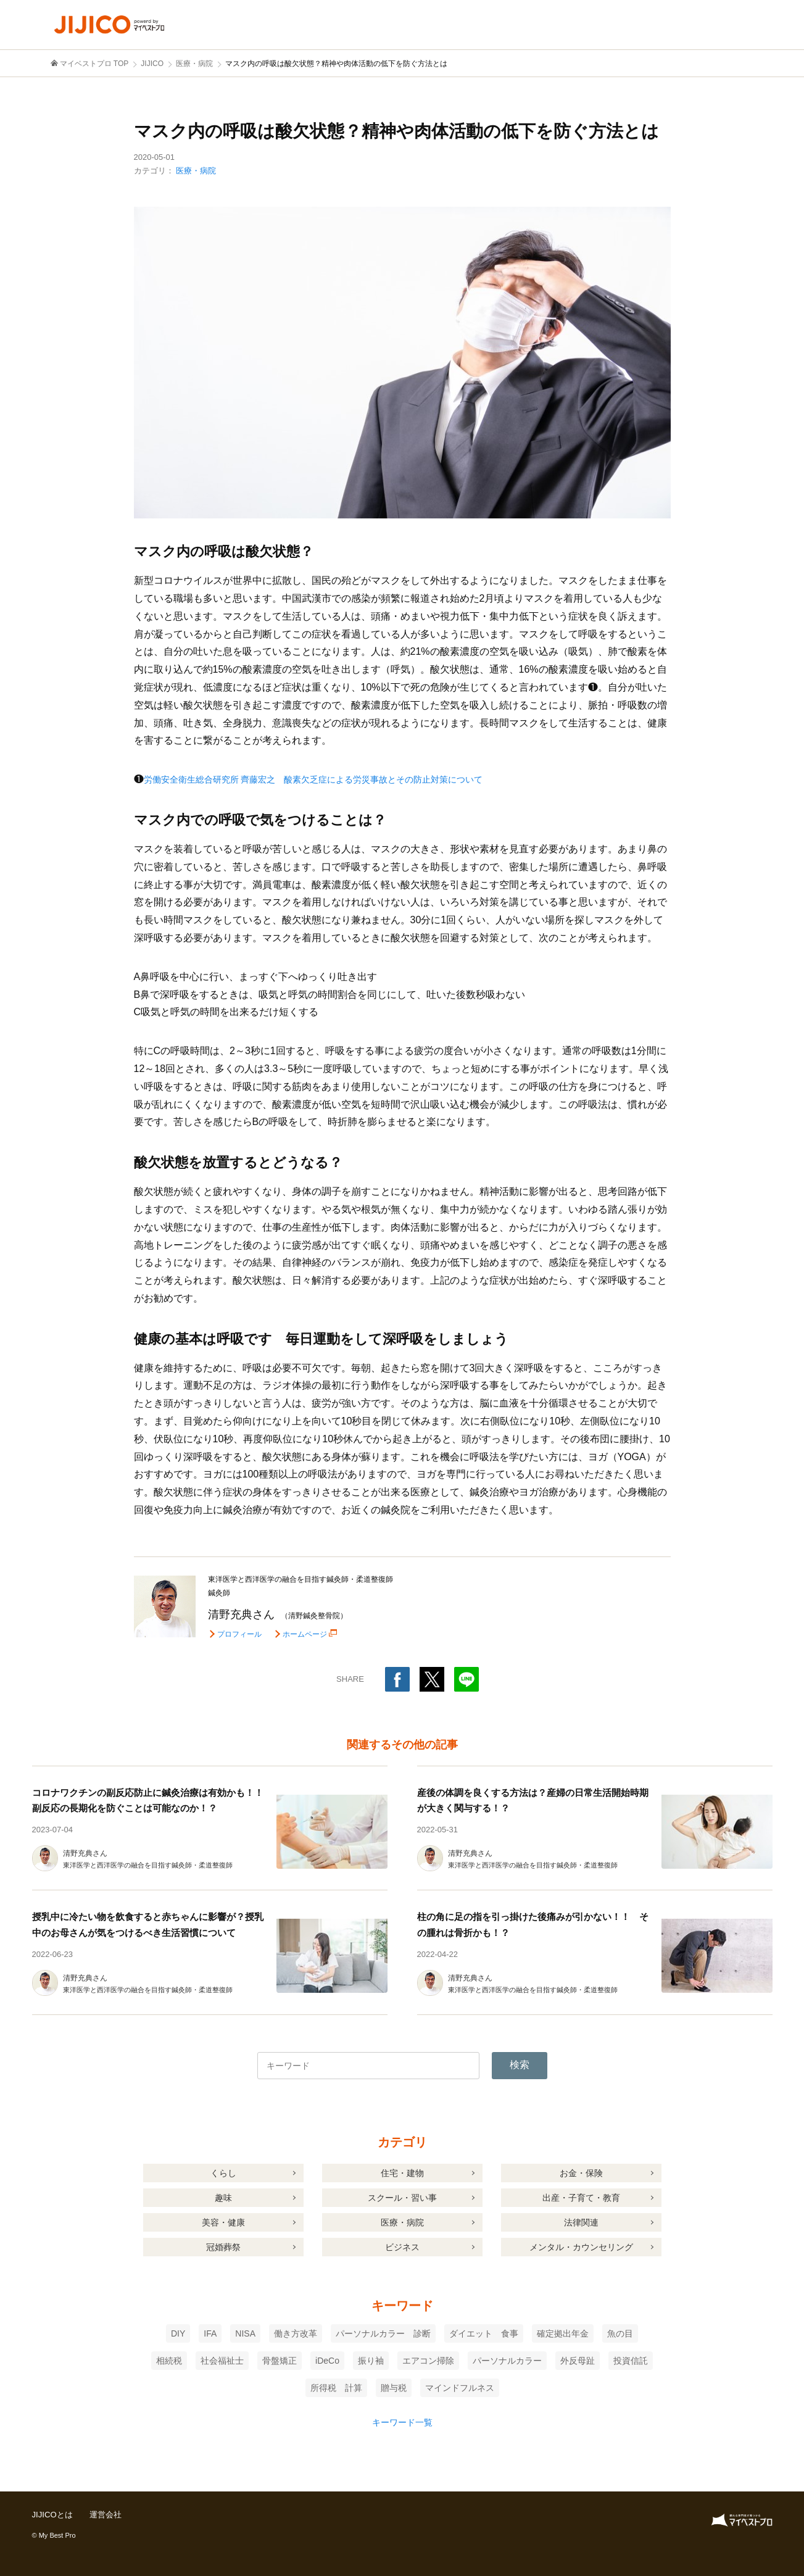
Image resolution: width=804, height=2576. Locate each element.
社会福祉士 (222, 2361)
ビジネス (402, 2247)
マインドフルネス (459, 2388)
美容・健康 (223, 2222)
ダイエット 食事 (483, 2333)
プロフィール (239, 1634)
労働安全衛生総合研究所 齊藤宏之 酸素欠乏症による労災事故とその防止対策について (337, 779)
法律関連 (581, 2222)
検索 (519, 2064)
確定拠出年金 (563, 2333)
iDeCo (327, 2361)
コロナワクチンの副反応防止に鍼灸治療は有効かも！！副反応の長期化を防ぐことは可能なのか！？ (143, 1807)
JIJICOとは (54, 2514)
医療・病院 (196, 170)
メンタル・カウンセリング (581, 2247)
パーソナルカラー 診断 (383, 2333)
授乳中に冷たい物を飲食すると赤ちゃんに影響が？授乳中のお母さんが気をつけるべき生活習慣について (143, 1931)
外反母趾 (577, 2361)
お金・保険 (581, 2173)
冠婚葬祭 (223, 2247)
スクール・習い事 (402, 2198)
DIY (178, 2333)
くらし (223, 2173)
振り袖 (371, 2361)
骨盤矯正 (279, 2361)
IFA (210, 2333)
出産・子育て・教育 (581, 2198)
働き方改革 (295, 2333)
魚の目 (620, 2333)
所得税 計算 (336, 2388)
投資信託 (630, 2361)
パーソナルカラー (507, 2361)
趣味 (223, 2198)
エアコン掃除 (428, 2361)
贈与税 (394, 2388)
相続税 (169, 2361)
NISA (245, 2333)
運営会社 (109, 2514)
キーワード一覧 (402, 2422)
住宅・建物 (402, 2173)
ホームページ (307, 1634)
